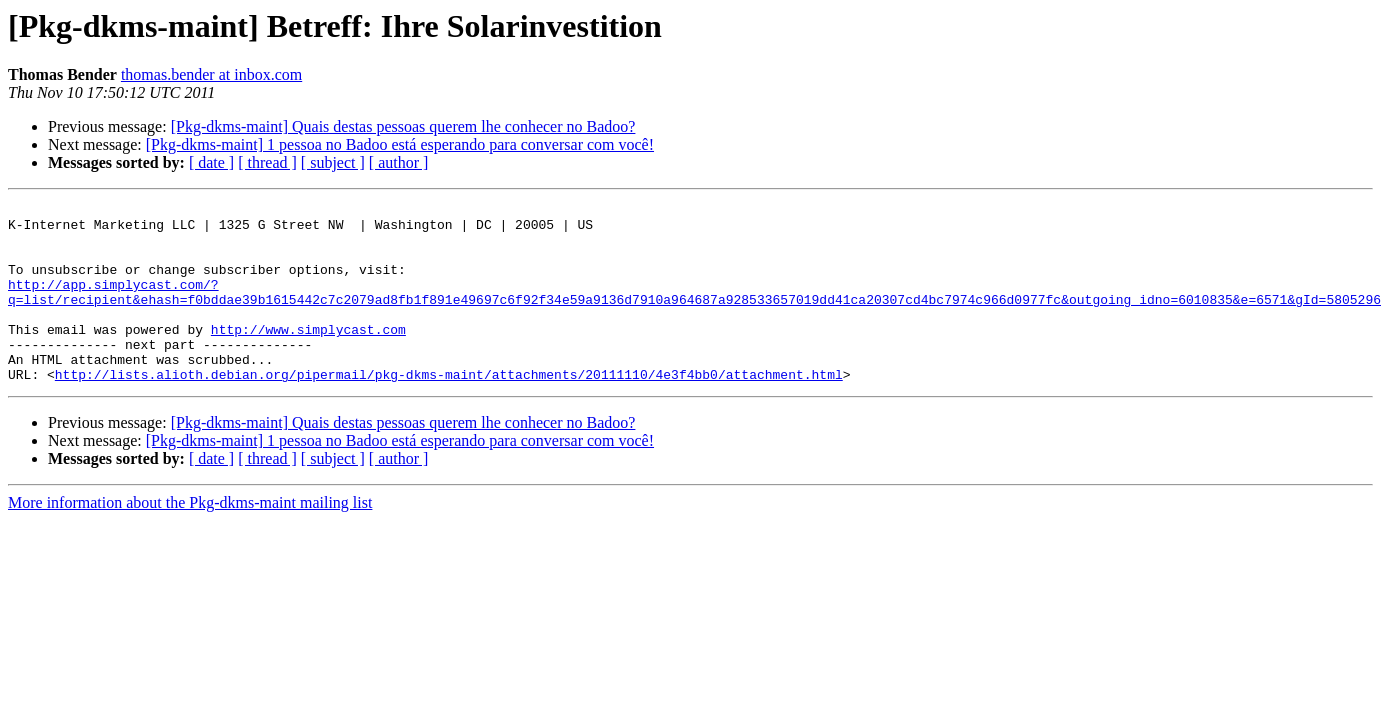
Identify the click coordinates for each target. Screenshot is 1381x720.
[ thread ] (267, 162)
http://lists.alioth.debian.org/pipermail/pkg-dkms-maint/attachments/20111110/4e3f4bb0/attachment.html (449, 410)
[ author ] (399, 162)
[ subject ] (333, 162)
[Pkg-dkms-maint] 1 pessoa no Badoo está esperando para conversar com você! (400, 144)
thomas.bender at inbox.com (211, 74)
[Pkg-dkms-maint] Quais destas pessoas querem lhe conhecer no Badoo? (403, 126)
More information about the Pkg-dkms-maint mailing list (190, 538)
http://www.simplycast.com (308, 356)
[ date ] (211, 162)
